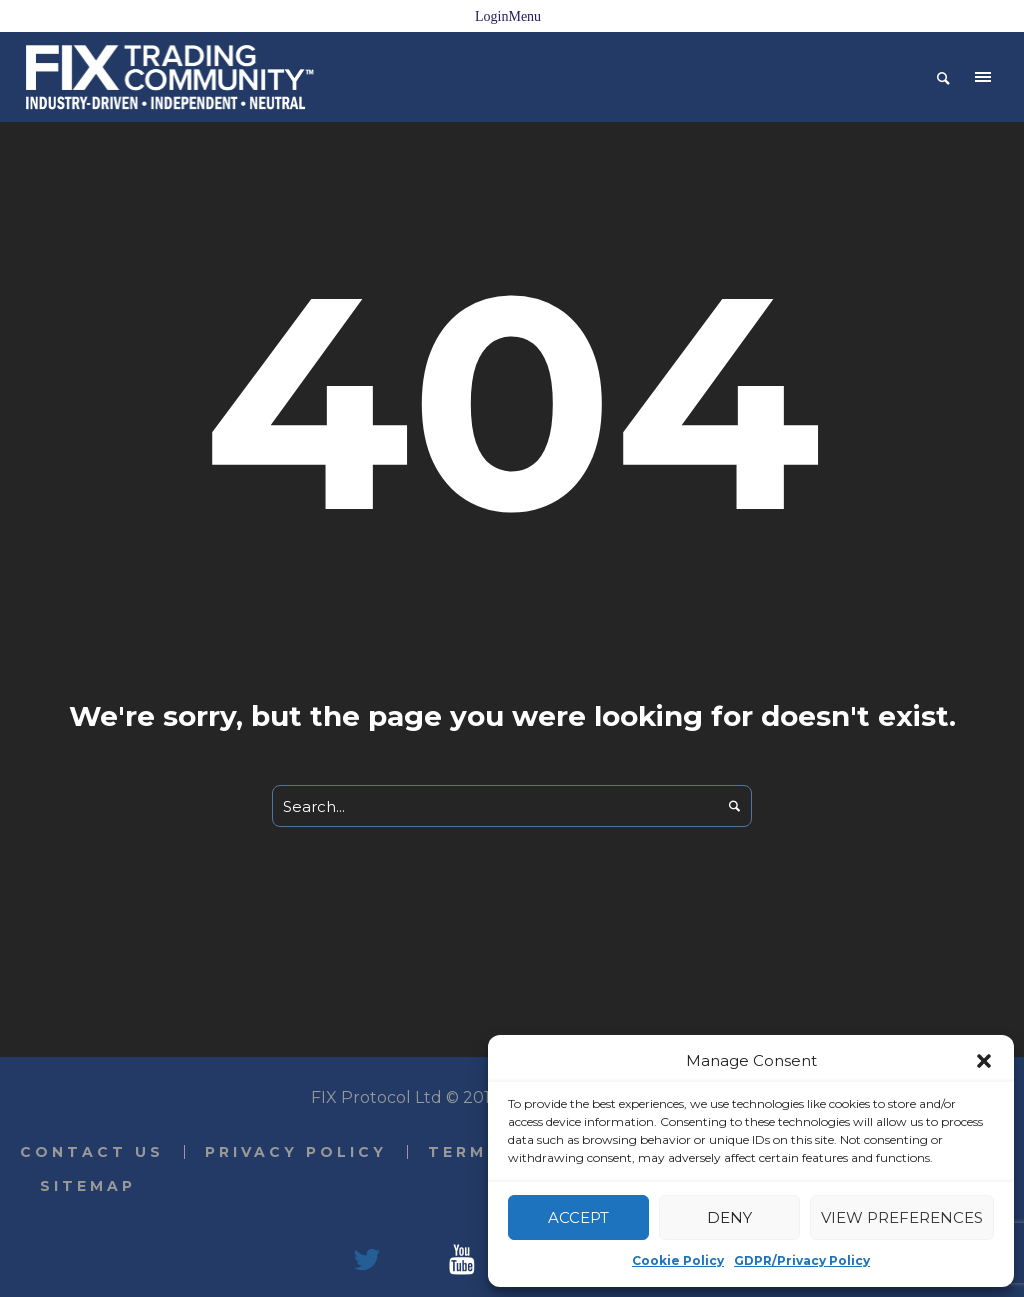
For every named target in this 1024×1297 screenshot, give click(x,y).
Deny (729, 1217)
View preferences (902, 1217)
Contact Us (92, 1152)
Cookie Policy (678, 1260)
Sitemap (88, 1186)
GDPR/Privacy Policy (802, 1260)
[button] (984, 1061)
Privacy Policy (296, 1152)
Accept (578, 1217)
